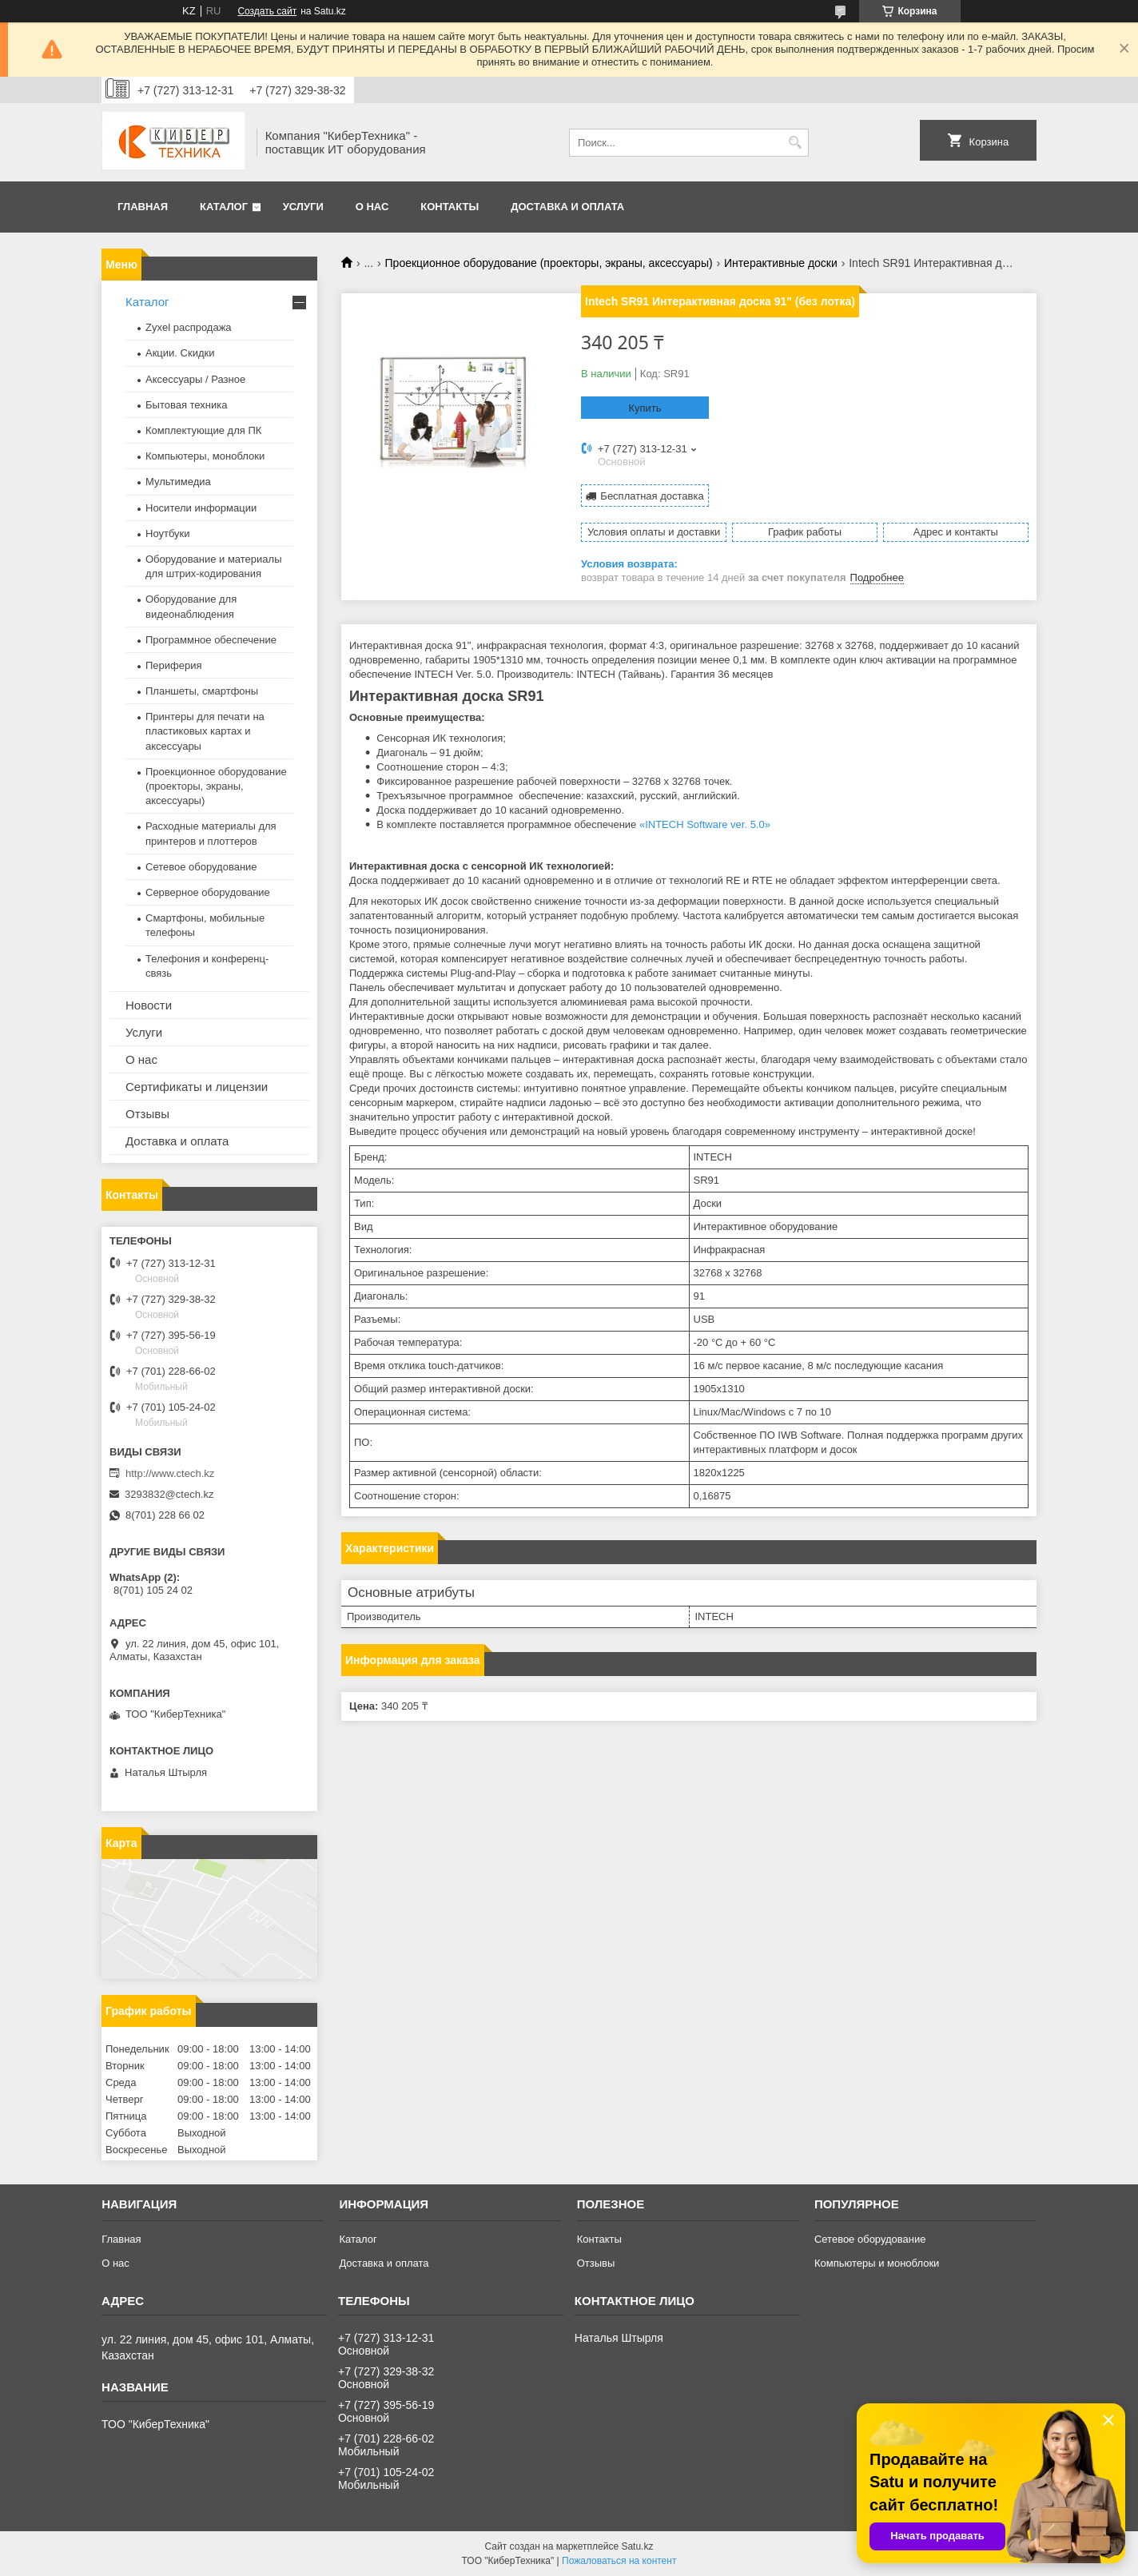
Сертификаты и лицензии (196, 1086)
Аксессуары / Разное (195, 379)
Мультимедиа (178, 482)
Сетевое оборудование (201, 867)
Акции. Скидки (179, 353)
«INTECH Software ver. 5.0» (704, 824)
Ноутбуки (167, 533)
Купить (644, 408)
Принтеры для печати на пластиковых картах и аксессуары (205, 731)
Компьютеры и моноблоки (876, 2263)
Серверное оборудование (207, 892)
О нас (372, 207)
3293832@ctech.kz (169, 1494)
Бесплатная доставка (651, 496)
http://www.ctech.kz (169, 1473)
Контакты (449, 207)
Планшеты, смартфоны (201, 691)
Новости (148, 1005)
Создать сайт (266, 11)
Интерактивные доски (781, 263)
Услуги (303, 207)
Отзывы (147, 1114)
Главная (142, 207)
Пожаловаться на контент (619, 2560)
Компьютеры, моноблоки (205, 456)
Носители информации (201, 508)
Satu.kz (637, 2546)
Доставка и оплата (567, 207)
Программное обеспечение (211, 640)
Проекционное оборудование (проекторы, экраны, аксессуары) (549, 263)
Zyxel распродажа (188, 327)
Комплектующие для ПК (203, 430)
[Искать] (795, 143)
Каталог (224, 207)
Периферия (173, 665)
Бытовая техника (186, 405)
